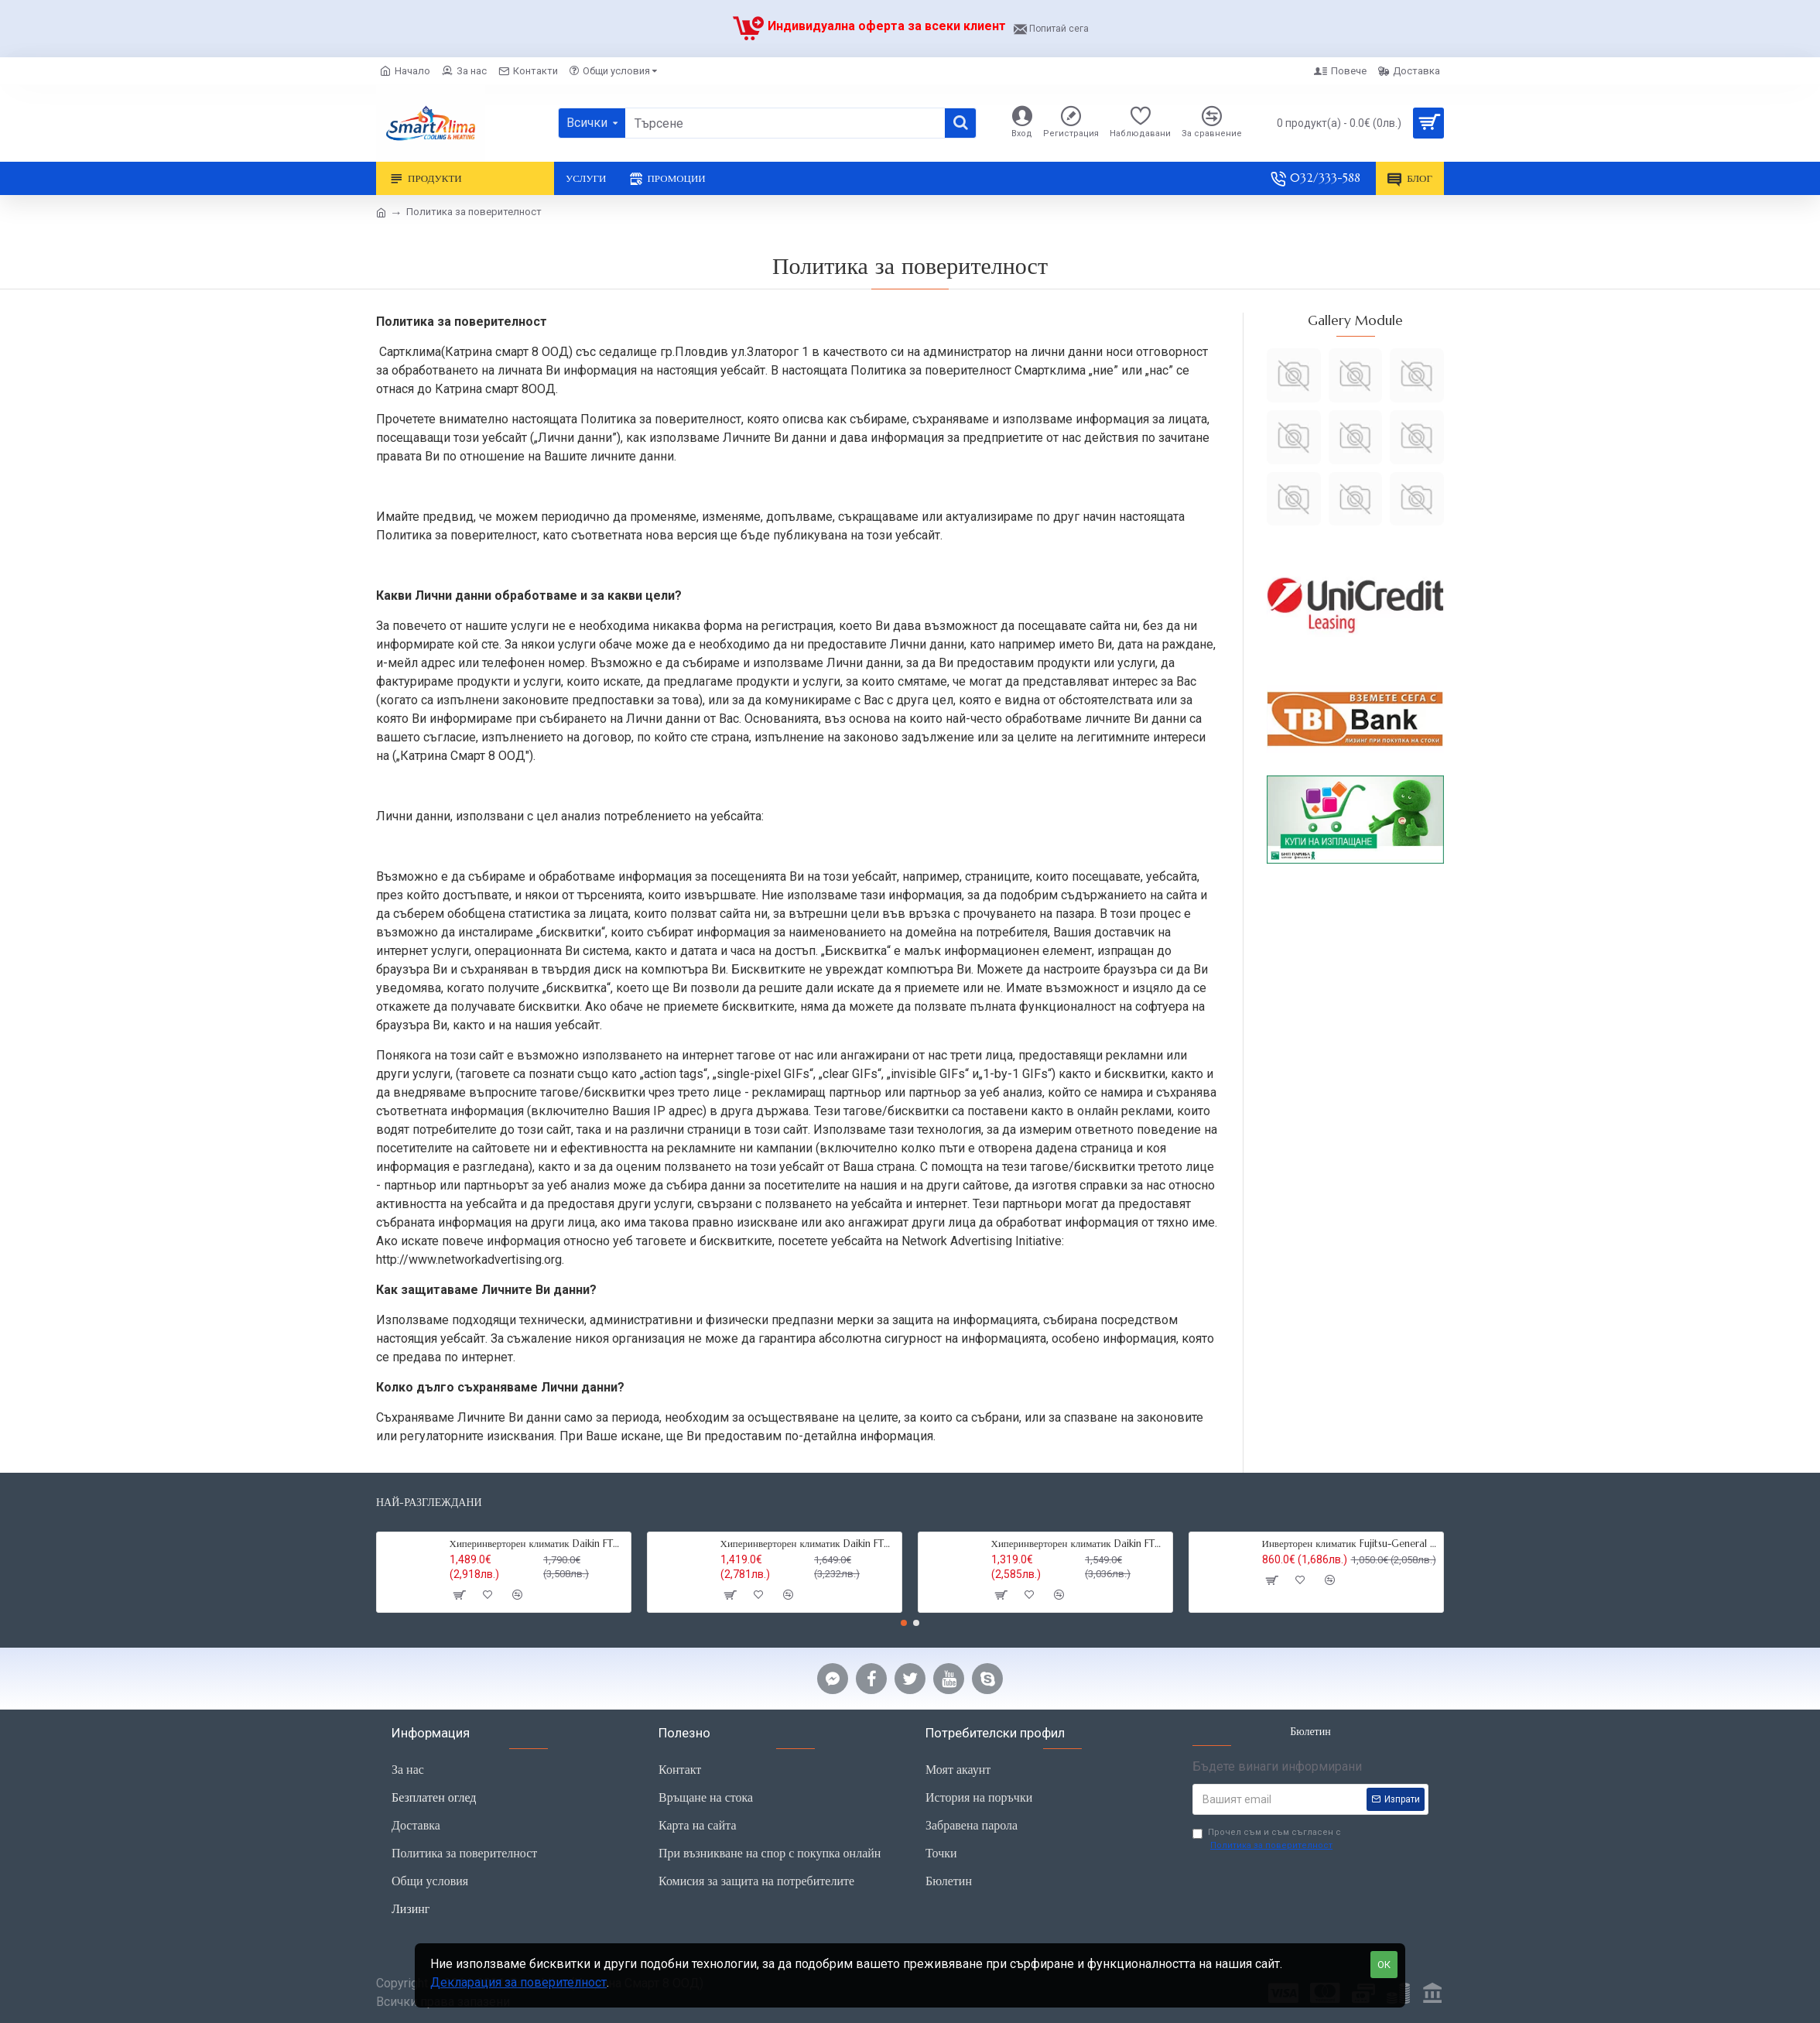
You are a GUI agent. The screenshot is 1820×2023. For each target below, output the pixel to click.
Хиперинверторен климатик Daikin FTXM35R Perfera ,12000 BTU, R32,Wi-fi (538, 1544)
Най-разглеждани (429, 1502)
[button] (904, 1623)
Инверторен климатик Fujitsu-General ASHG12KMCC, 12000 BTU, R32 (1350, 1544)
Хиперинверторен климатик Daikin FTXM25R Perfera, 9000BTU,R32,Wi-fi (808, 1544)
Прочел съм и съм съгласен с (1266, 1839)
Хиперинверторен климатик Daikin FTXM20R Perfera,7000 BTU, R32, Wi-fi (1079, 1544)
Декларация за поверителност (518, 1982)
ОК (1384, 1964)
